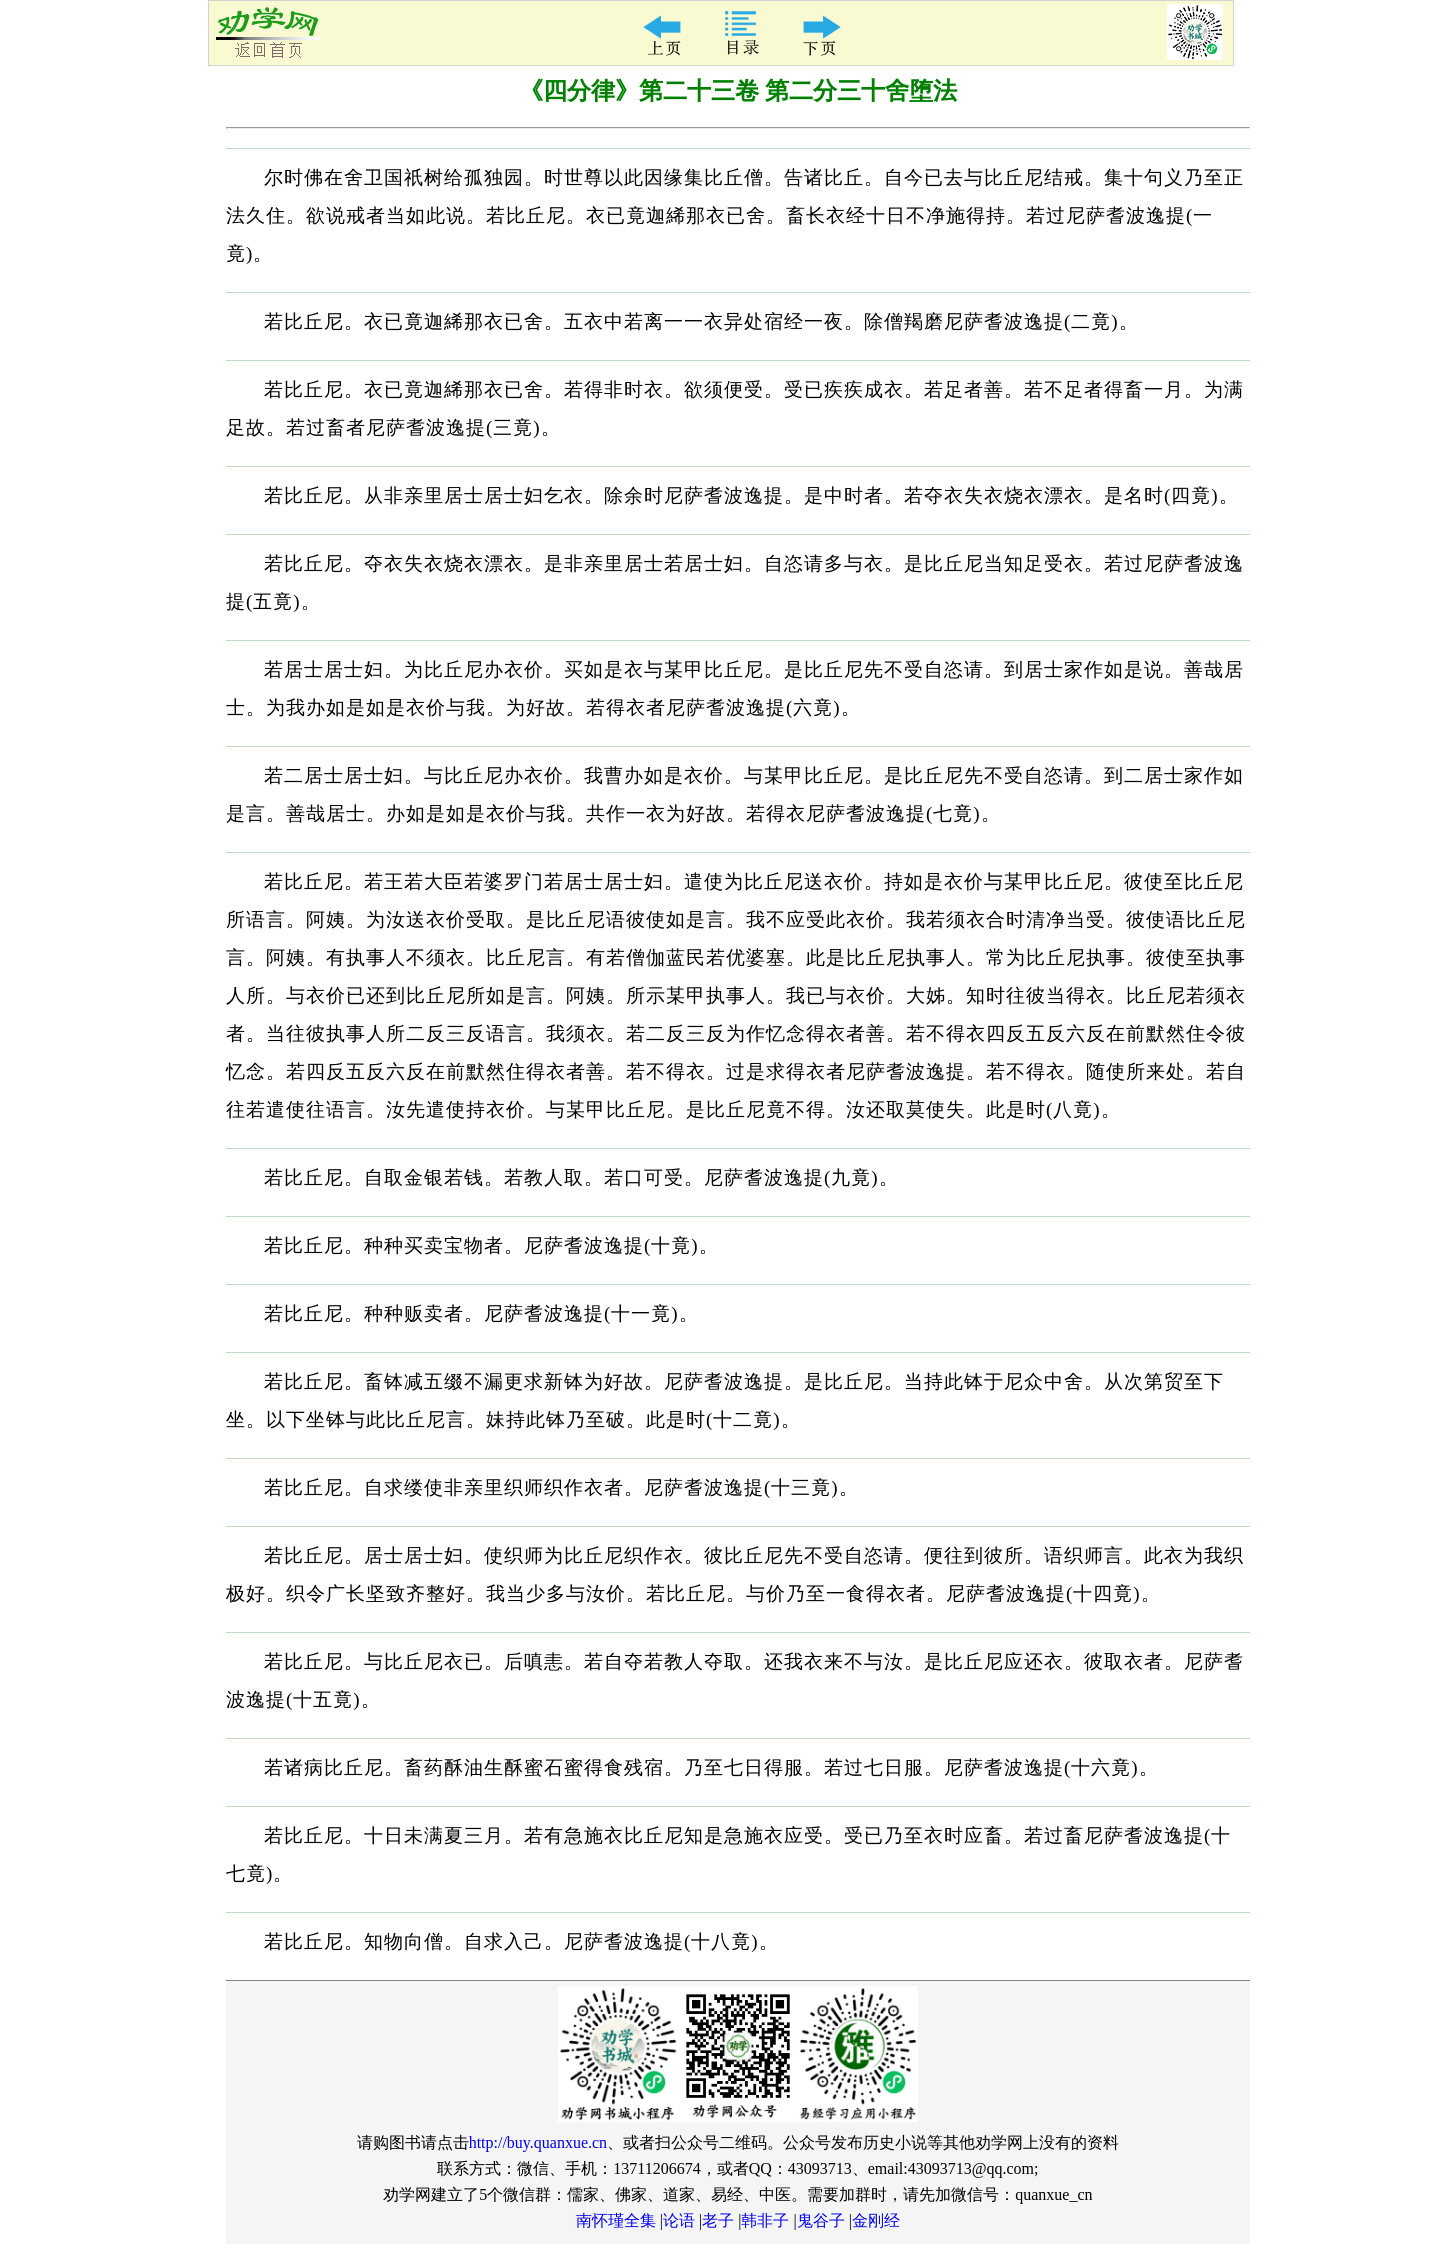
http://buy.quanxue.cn (538, 2142)
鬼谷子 (821, 2220)
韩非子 (765, 2220)
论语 (679, 2220)
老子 (718, 2220)
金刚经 (876, 2220)
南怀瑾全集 (616, 2220)
